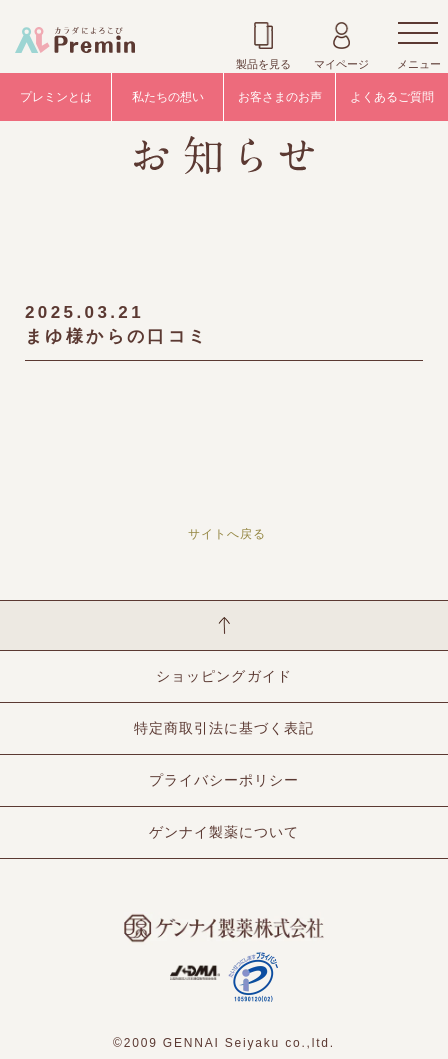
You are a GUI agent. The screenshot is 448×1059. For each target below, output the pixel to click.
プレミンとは (56, 97)
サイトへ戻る (227, 534)
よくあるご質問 (392, 97)
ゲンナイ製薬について (224, 832)
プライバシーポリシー (224, 780)
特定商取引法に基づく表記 (224, 728)
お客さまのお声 (280, 97)
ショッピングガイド (223, 676)
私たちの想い (168, 97)
